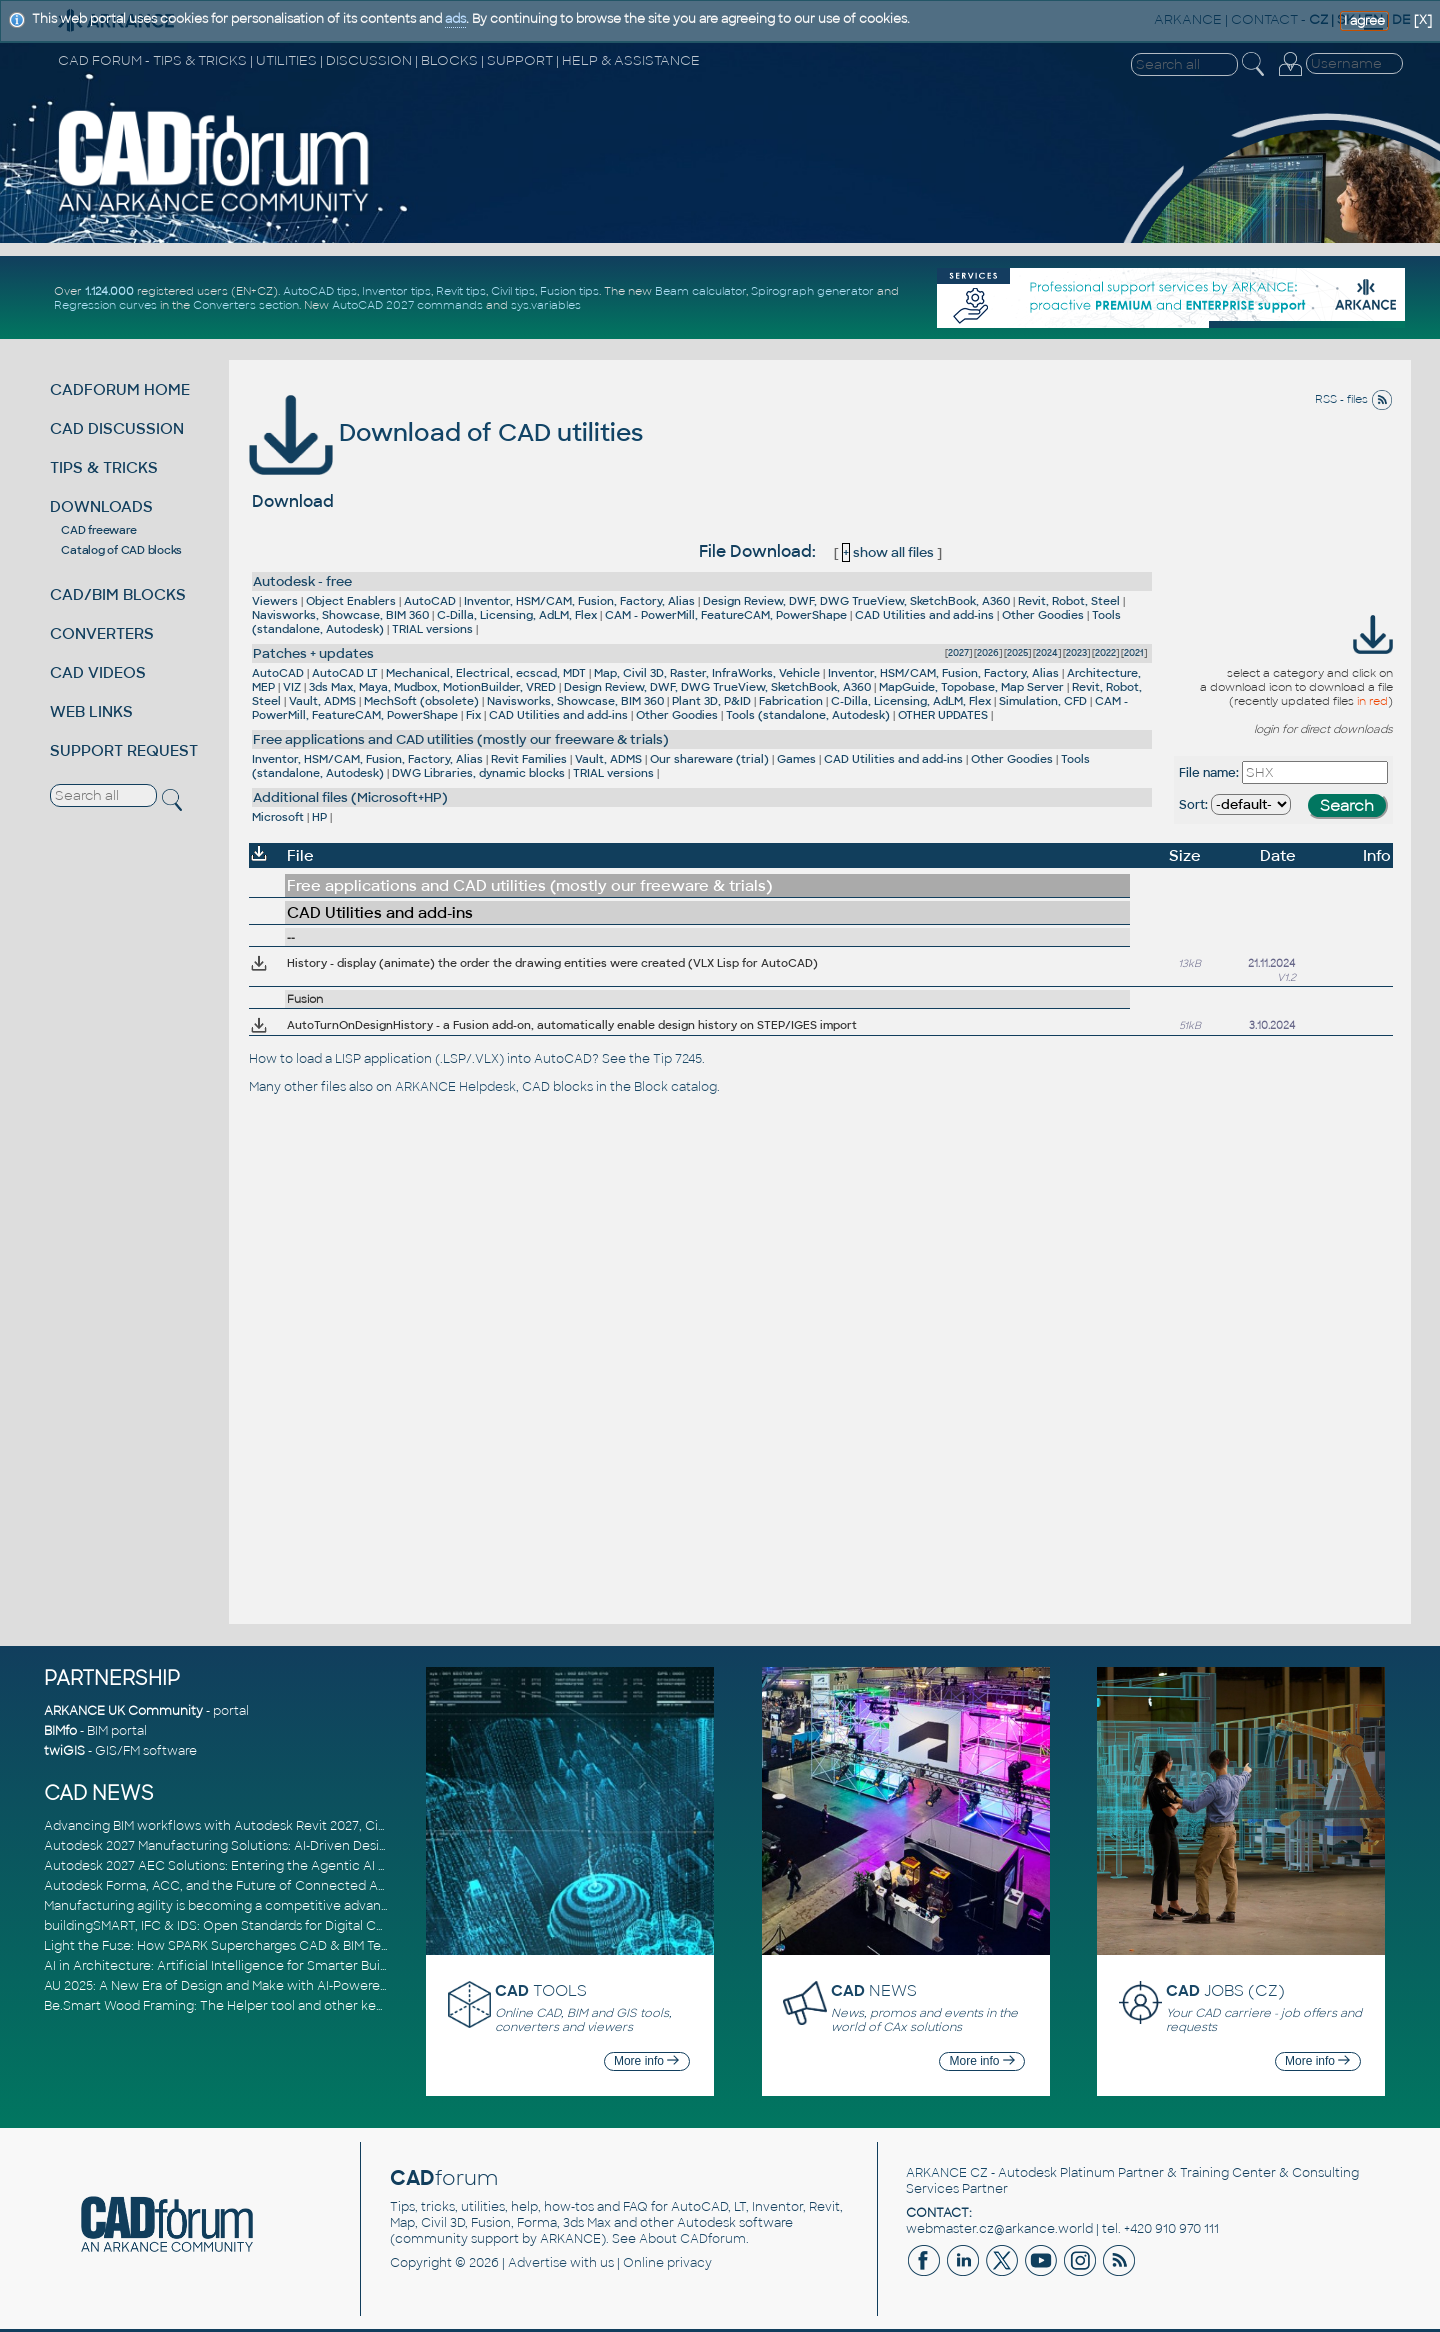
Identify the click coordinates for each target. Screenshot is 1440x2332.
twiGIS (64, 1751)
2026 (988, 653)
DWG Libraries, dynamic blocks (478, 773)
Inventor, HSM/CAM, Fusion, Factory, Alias (579, 601)
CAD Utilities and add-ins (924, 615)
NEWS (874, 1990)
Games (796, 759)
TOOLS (541, 1990)
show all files (888, 552)
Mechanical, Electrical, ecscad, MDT (486, 673)
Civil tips (513, 291)
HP (319, 817)
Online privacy (667, 2263)
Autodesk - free (302, 581)
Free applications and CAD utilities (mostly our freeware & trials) (461, 739)
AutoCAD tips (320, 291)
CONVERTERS (102, 633)
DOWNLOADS (101, 506)
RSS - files (1354, 399)
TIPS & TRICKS (104, 467)
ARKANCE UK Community (123, 1711)
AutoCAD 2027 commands (407, 305)
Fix (473, 715)
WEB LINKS (91, 711)
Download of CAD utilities (446, 432)
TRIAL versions (432, 629)
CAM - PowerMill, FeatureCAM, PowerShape (726, 615)
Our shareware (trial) (709, 759)
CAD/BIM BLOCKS (118, 594)
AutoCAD (430, 601)
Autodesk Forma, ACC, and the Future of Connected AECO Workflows (259, 1886)
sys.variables (546, 305)
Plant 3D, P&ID (711, 701)
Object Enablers (351, 601)
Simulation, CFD (1043, 701)
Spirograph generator (812, 291)
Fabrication (791, 701)
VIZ (292, 687)
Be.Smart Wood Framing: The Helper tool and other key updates (240, 2006)
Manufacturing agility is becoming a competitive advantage (226, 1906)
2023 (1076, 653)
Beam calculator (700, 291)
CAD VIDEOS (98, 672)
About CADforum (692, 2239)
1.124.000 (109, 291)
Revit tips (461, 291)
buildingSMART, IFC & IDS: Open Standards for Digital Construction (246, 1926)
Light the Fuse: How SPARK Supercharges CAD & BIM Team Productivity (261, 1946)
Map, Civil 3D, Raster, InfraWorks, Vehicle (707, 673)
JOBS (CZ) (1225, 1990)
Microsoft (278, 817)
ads (455, 19)
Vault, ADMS (322, 701)
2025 (1017, 653)
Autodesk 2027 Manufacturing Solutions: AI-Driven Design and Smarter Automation (298, 1846)
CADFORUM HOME (120, 389)
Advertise (537, 2263)
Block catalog (675, 1087)
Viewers (275, 601)
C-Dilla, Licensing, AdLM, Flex (517, 615)
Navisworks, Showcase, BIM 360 (340, 615)
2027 (958, 653)
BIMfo (60, 1731)
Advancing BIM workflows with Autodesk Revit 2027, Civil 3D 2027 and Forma (277, 1826)
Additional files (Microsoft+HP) (350, 797)
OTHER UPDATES (943, 715)
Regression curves (105, 305)
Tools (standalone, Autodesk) (808, 715)
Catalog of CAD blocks (121, 550)
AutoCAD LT (345, 673)
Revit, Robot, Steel (1069, 601)
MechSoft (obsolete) (421, 701)
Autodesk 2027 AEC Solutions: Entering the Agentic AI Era (221, 1866)
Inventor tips (396, 291)
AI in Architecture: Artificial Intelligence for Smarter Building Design (249, 1966)
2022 (1105, 653)
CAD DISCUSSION (117, 428)
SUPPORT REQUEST (124, 750)
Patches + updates (313, 653)
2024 (1047, 653)
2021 (1134, 653)
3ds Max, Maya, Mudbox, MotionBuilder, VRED (432, 687)
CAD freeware (98, 530)
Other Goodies (1043, 615)
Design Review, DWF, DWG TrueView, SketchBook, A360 (856, 601)
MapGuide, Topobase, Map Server (971, 687)
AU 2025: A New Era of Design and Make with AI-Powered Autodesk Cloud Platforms (298, 1986)
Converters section (246, 305)
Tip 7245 (677, 1059)
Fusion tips (569, 291)
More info (646, 2061)
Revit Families (529, 759)
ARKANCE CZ (947, 2173)
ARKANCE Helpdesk (455, 1087)
